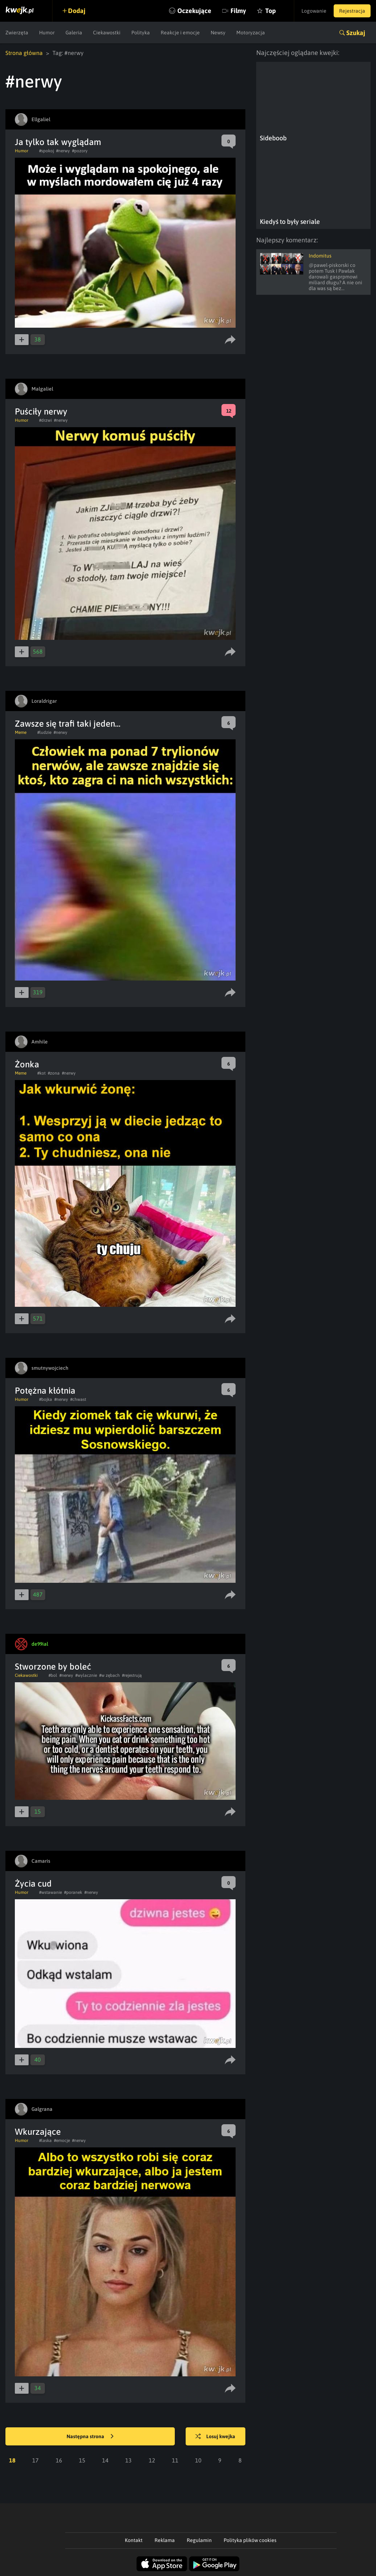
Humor (47, 32)
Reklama (165, 2540)
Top (270, 10)
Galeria (74, 32)
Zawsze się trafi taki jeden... (68, 723)
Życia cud (33, 1883)
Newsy (218, 32)
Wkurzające (38, 2132)
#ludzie (44, 732)
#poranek (73, 1892)
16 (59, 2460)
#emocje (62, 2140)
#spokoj (46, 150)
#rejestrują (132, 1675)
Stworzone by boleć (53, 1666)
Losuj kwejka (215, 2436)
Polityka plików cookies (250, 2540)
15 (82, 2460)
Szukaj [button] (355, 33)
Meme (20, 732)
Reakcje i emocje (180, 32)
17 (35, 2460)
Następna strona (90, 2436)
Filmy (238, 10)
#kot (41, 1073)
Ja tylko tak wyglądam (58, 142)
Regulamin (199, 2540)
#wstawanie (50, 1892)
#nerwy (63, 150)
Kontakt (134, 2540)
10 (198, 2460)
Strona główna (24, 53)
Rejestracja (352, 11)
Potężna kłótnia (45, 1390)
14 (105, 2460)
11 (175, 2460)
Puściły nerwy (41, 411)
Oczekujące (194, 10)
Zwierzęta (16, 32)
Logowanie (313, 11)
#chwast (78, 1399)
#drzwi (45, 420)
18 (12, 2460)
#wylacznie (86, 1675)
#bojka (45, 1399)
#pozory (80, 150)
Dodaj (76, 10)
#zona (54, 1073)
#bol (52, 1675)
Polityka (140, 32)
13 (128, 2460)
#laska (45, 2140)
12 (152, 2460)
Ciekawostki (107, 32)
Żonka (27, 1064)
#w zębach (109, 1675)
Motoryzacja (250, 32)
